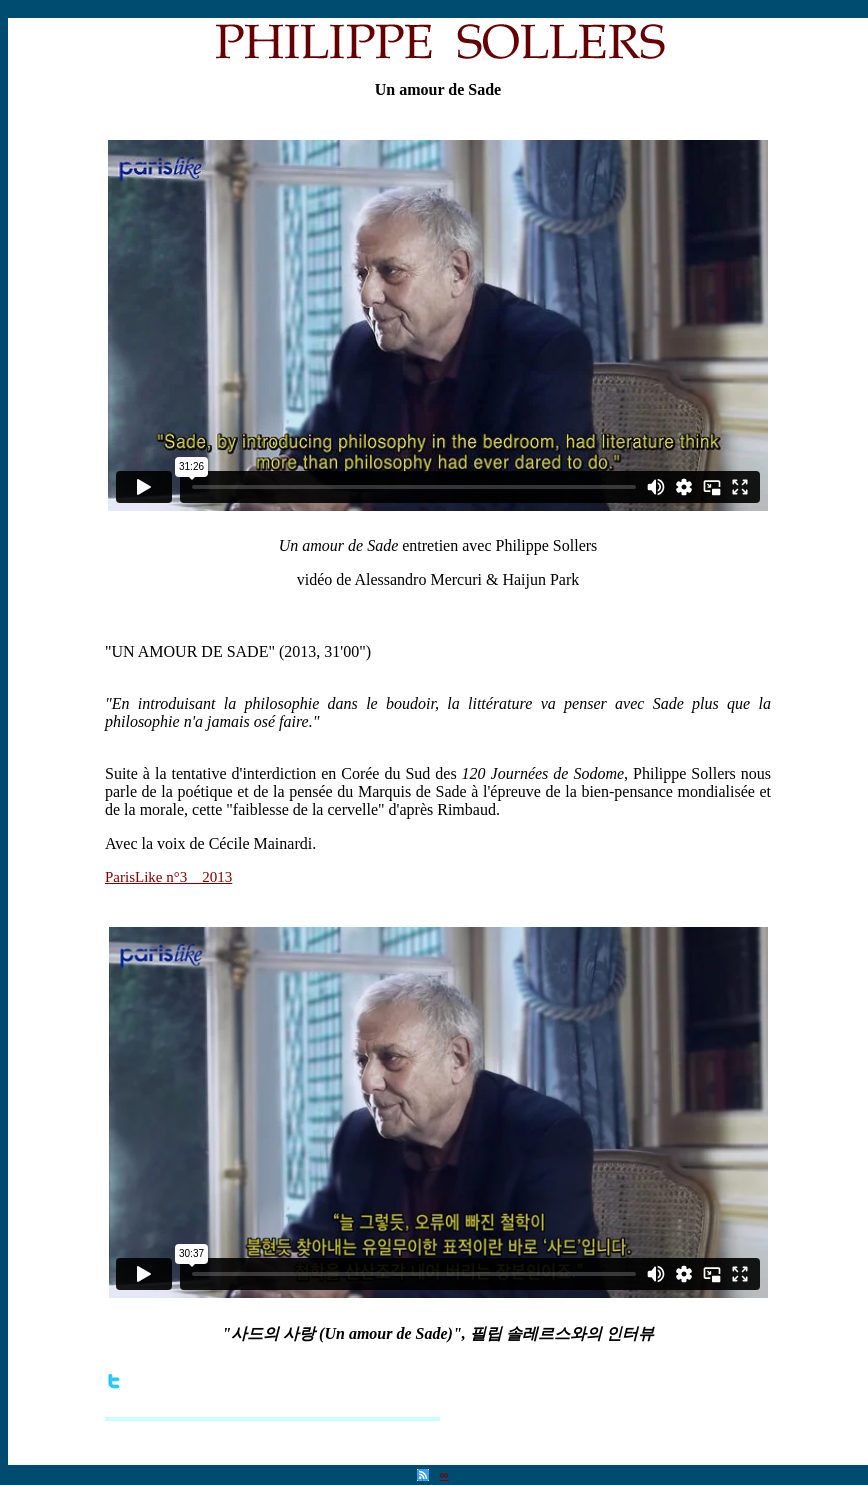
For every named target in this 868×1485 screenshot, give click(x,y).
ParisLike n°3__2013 (168, 877)
